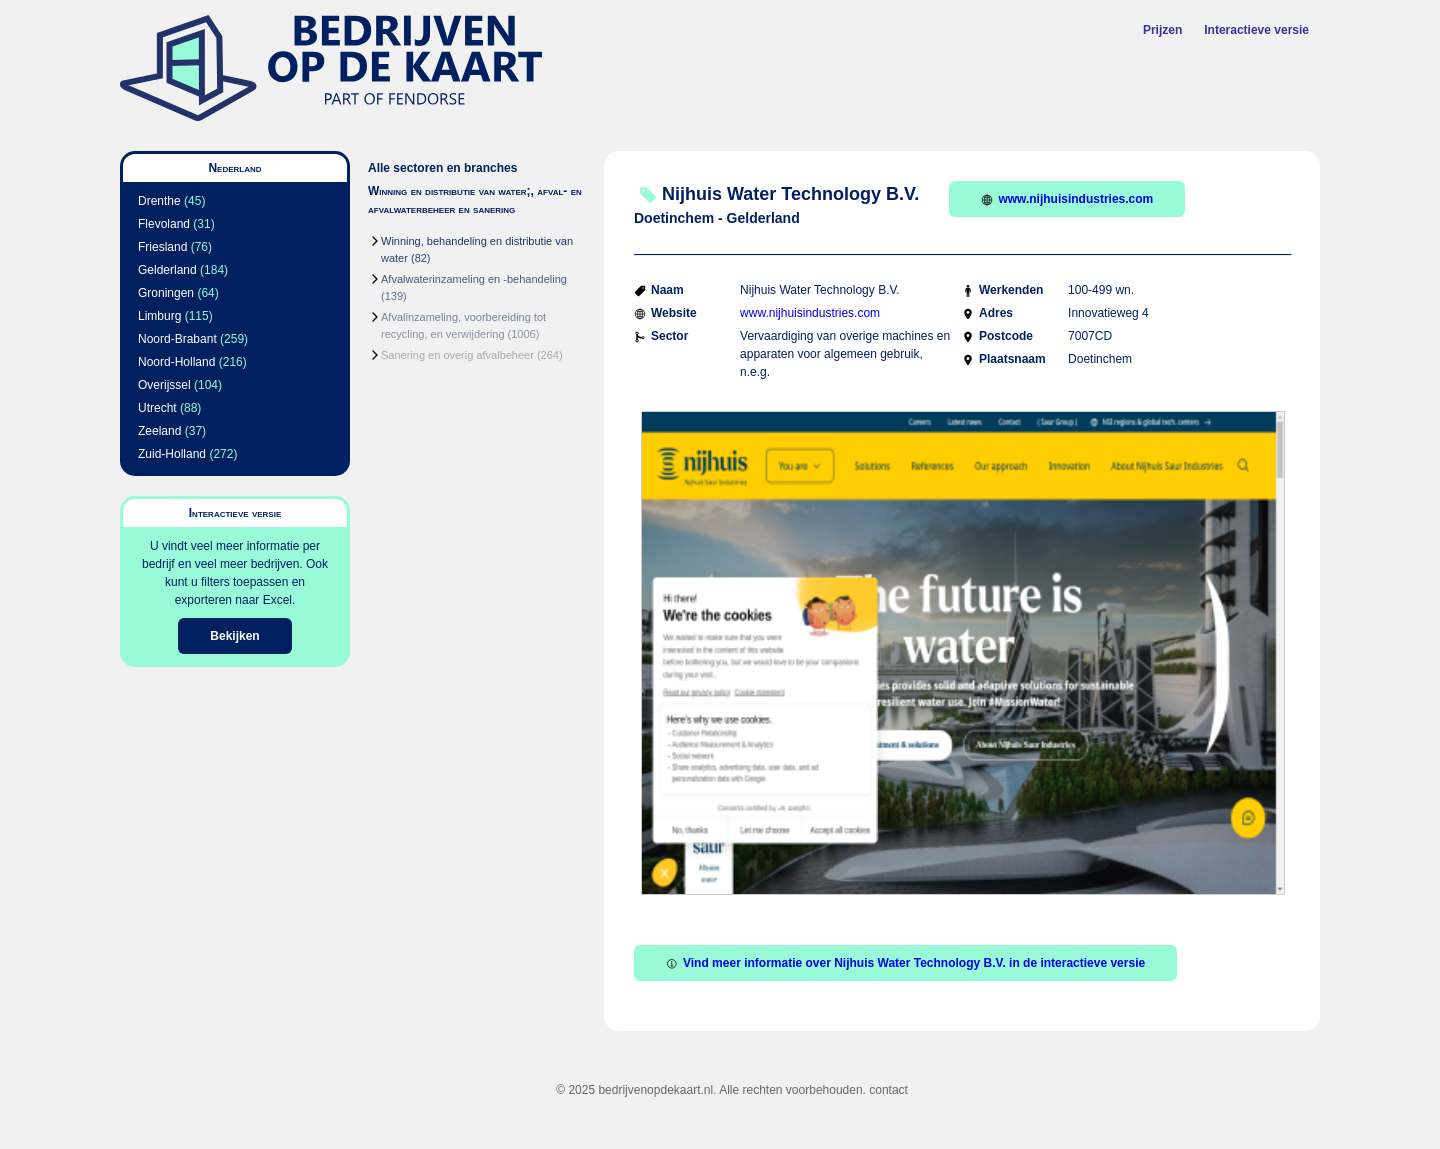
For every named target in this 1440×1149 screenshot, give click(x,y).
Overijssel (164, 385)
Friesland (162, 247)
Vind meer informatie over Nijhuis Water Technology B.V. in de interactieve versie (905, 963)
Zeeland (159, 431)
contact (888, 1090)
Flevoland (164, 224)
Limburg (159, 316)
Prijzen (1162, 30)
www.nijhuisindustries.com (1067, 199)
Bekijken (234, 636)
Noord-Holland (176, 362)
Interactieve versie (1256, 30)
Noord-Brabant (177, 339)
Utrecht (157, 408)
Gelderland (167, 270)
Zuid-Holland (172, 454)
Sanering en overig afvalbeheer (457, 355)
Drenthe (159, 201)
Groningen (166, 293)
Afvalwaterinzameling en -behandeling (474, 279)
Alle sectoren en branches (442, 168)
